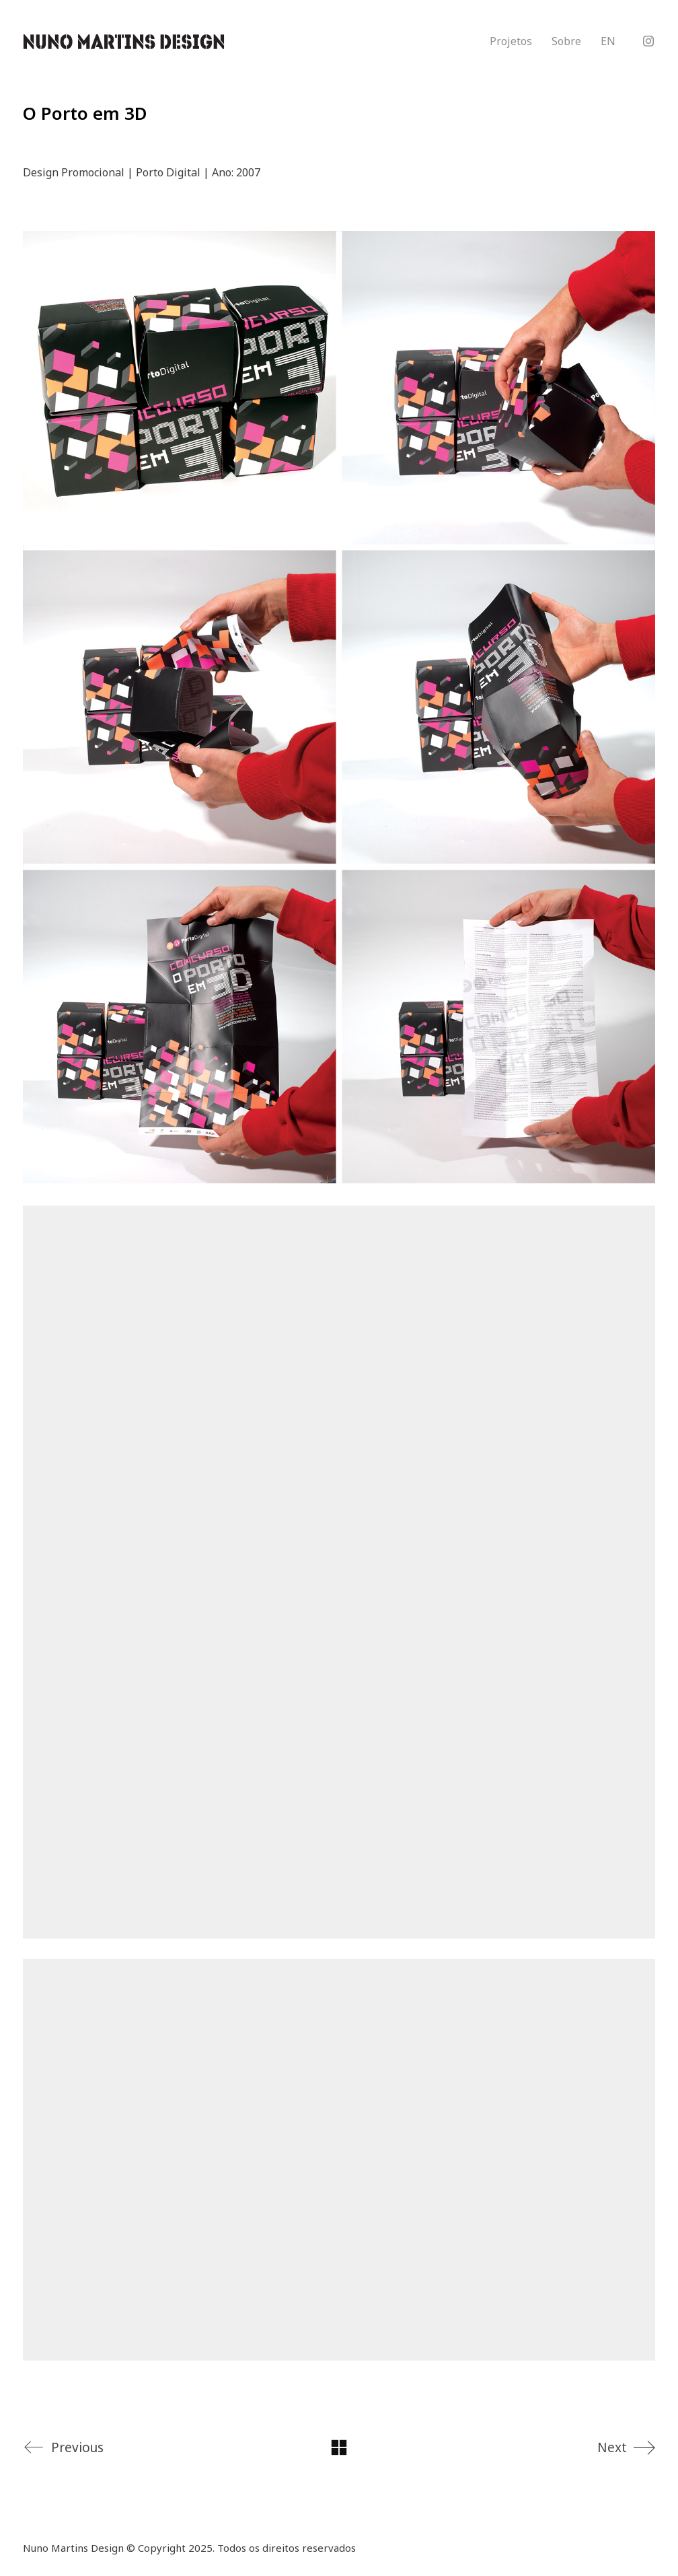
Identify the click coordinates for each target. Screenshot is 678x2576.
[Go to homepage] (124, 42)
